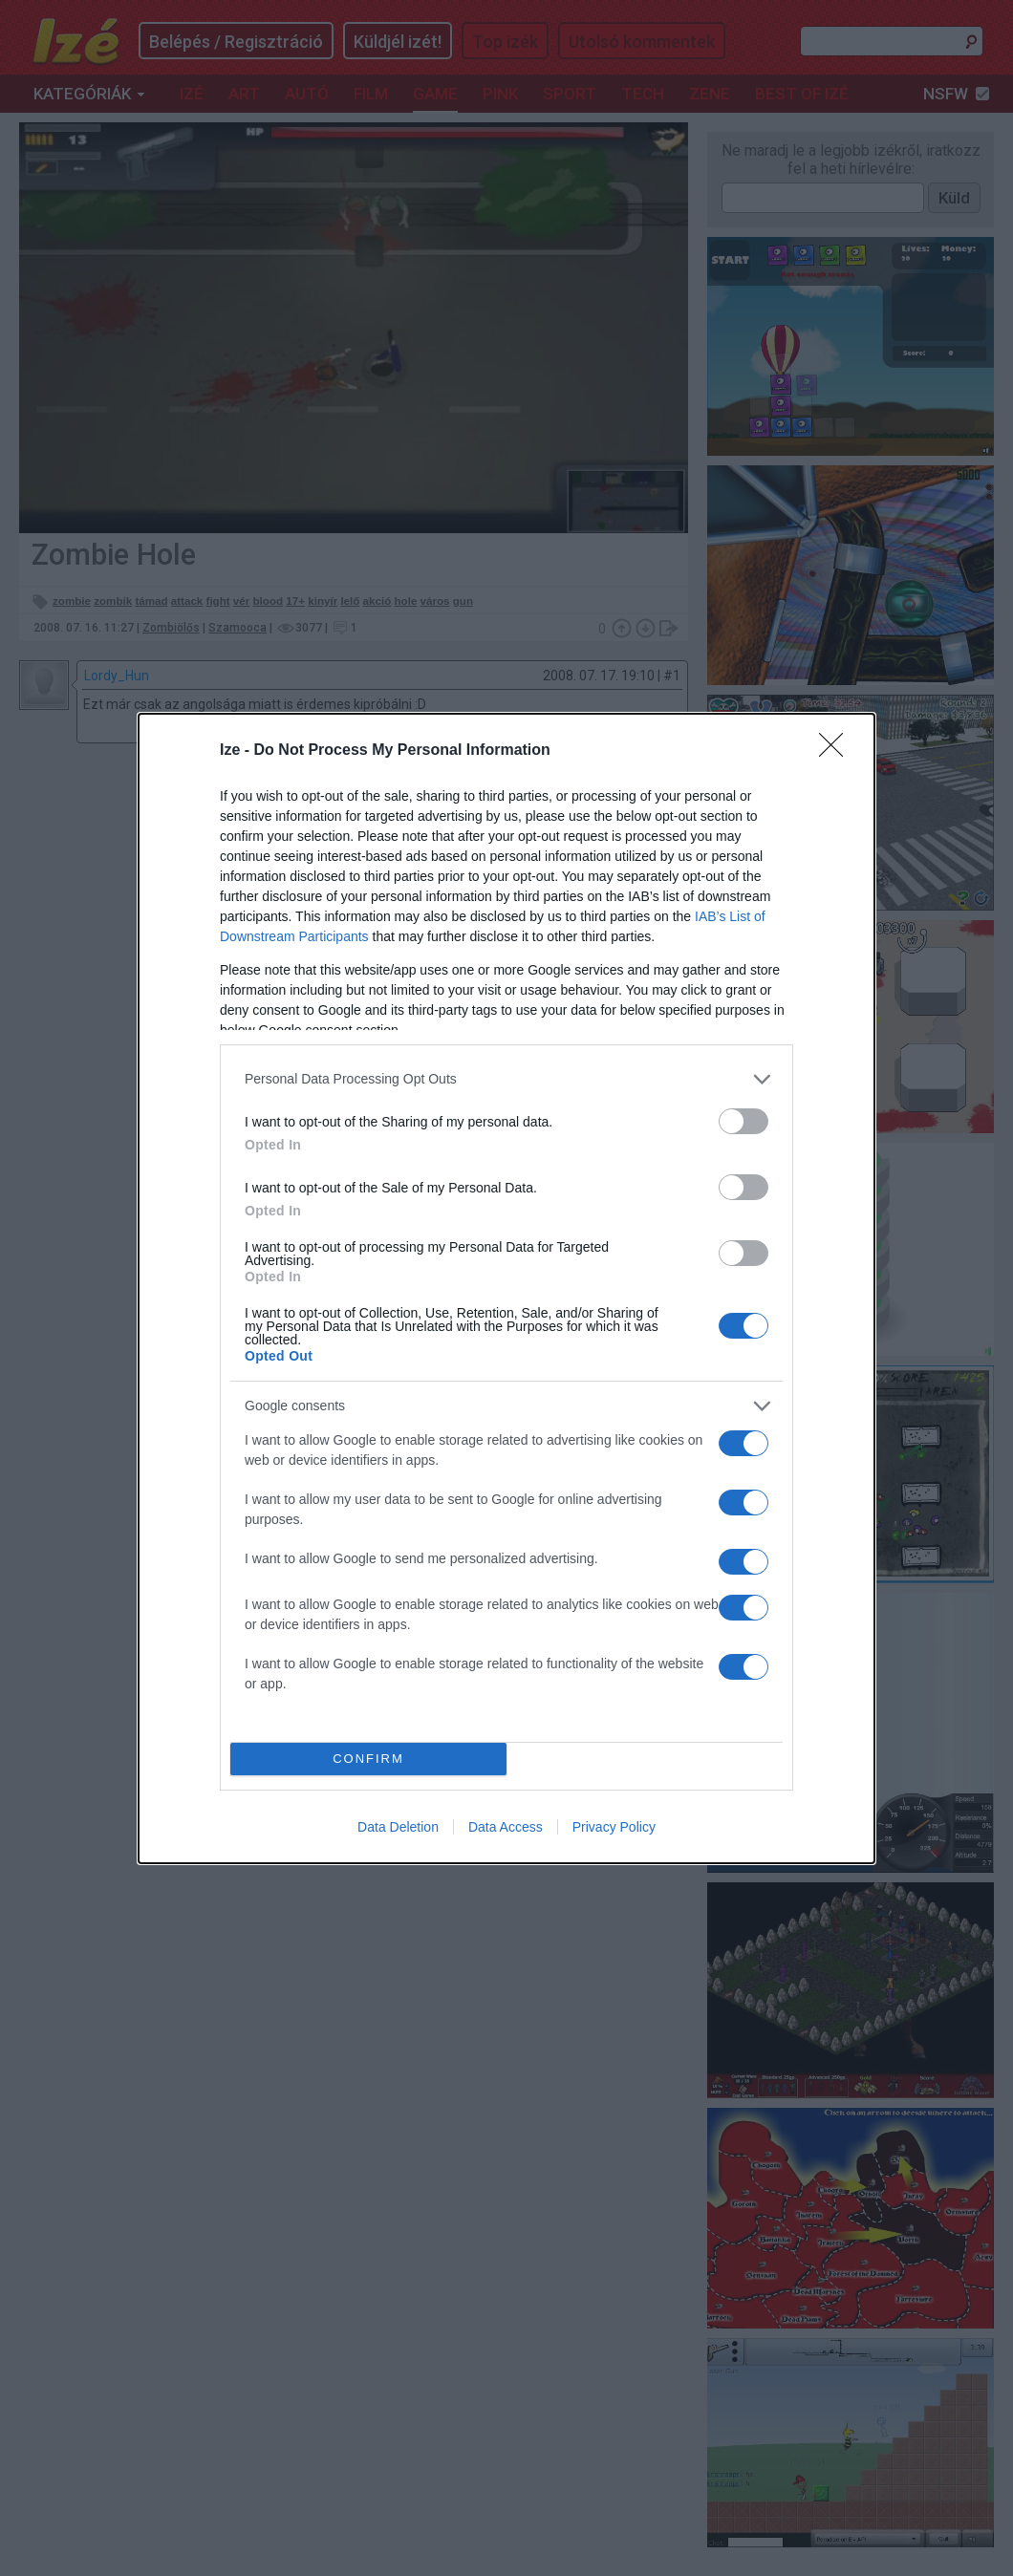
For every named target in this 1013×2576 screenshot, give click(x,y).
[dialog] (506, 1288)
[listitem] (506, 1079)
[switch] (743, 1121)
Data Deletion (398, 1827)
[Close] (837, 751)
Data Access (505, 1827)
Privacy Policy (614, 1827)
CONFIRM (368, 1758)
